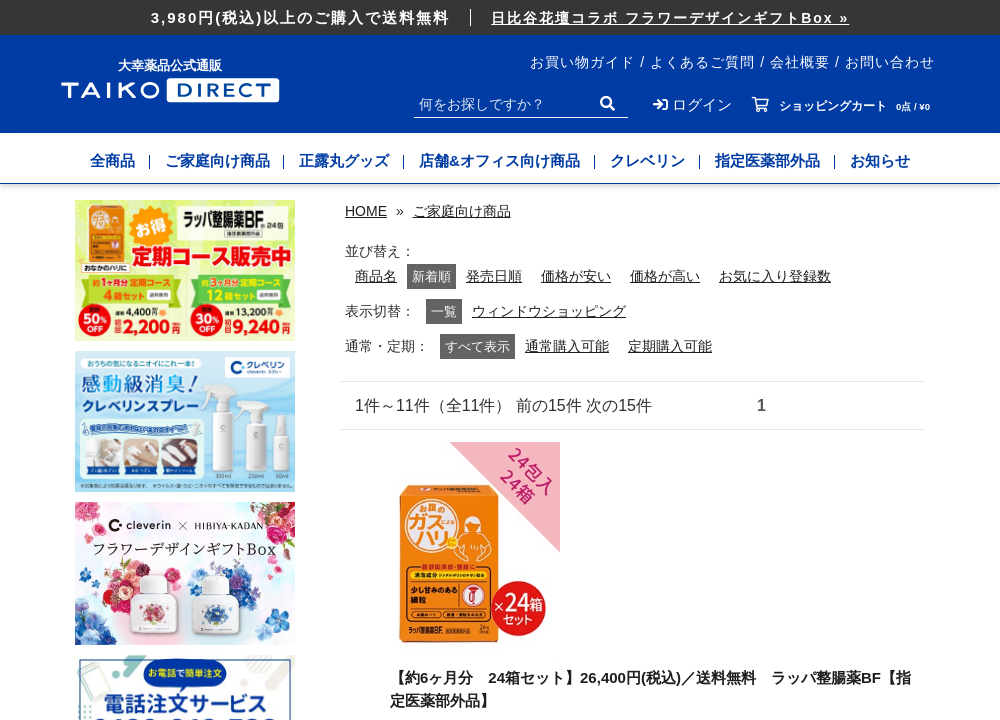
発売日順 (494, 276)
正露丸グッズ (345, 160)
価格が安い (576, 276)
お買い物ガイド (582, 62)
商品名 (376, 276)
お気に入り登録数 (775, 276)
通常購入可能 (567, 346)
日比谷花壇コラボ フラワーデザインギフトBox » (670, 18)
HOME (366, 211)
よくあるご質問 (702, 62)
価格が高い (665, 276)
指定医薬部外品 (767, 160)
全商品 (112, 160)
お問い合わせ (890, 62)
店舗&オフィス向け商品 (500, 160)
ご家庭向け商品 (217, 160)
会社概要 (800, 62)
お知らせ (880, 160)
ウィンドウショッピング (549, 311)
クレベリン (647, 160)
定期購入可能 (670, 346)
